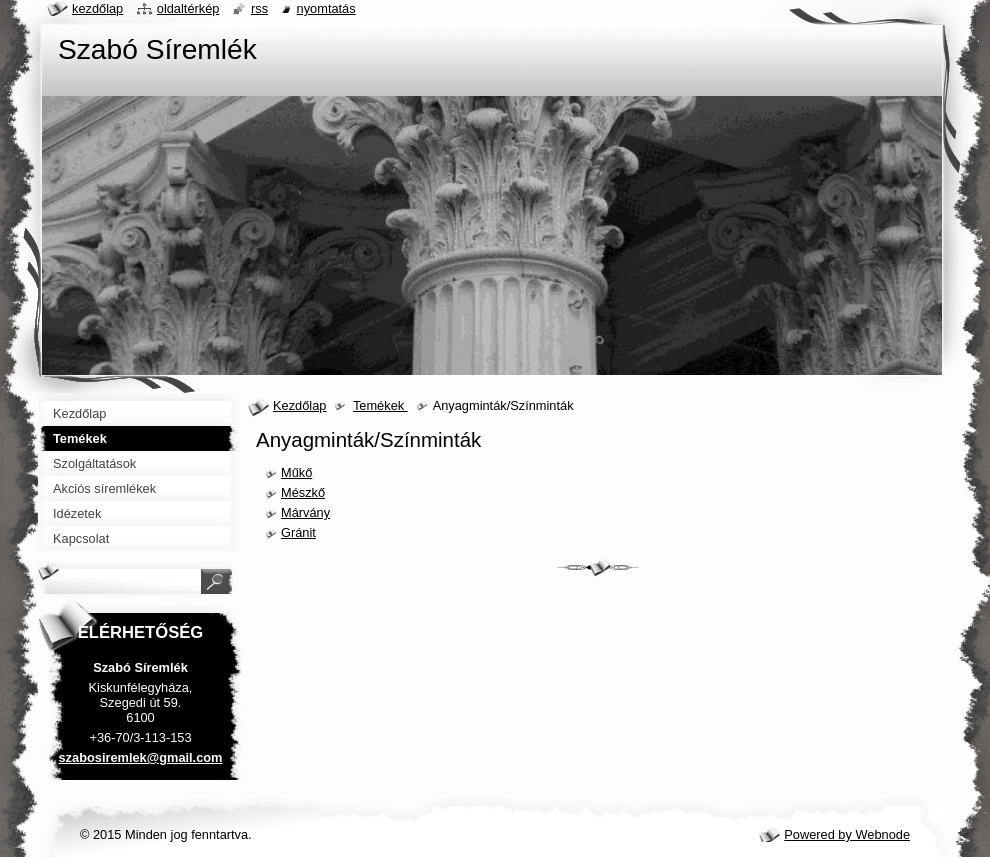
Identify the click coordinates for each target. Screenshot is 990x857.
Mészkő (303, 492)
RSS (259, 8)
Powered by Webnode (847, 834)
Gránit (298, 532)
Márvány (305, 512)
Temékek (380, 405)
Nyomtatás (326, 8)
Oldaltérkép (188, 8)
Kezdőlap (299, 405)
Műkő (296, 472)
